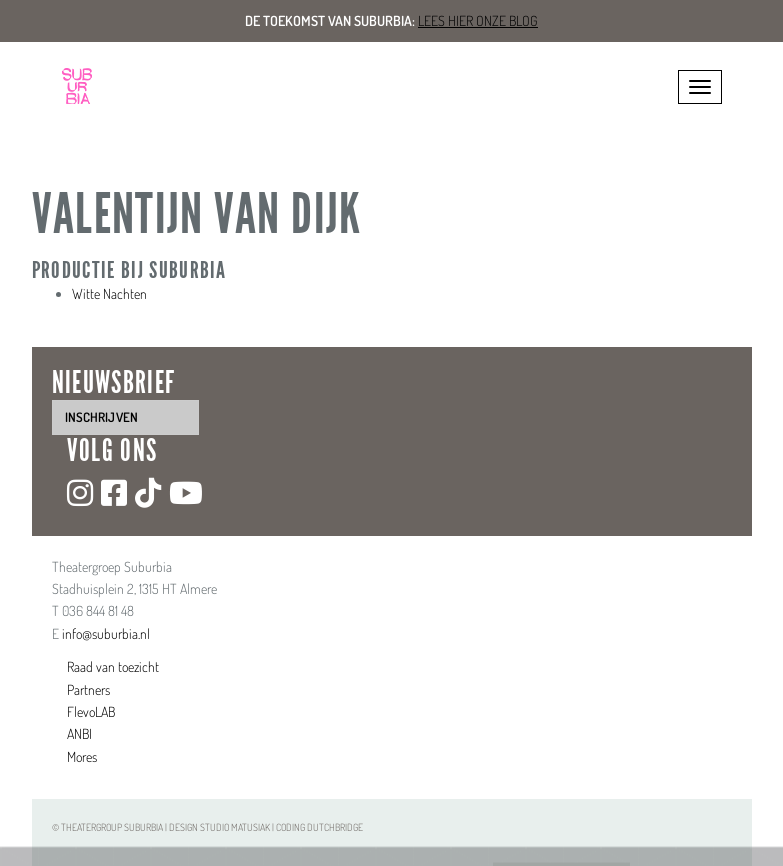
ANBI (79, 733)
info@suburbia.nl (106, 633)
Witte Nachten (109, 293)
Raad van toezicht (113, 666)
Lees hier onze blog (478, 20)
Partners (88, 689)
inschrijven (101, 417)
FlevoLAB (91, 711)
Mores (82, 756)
